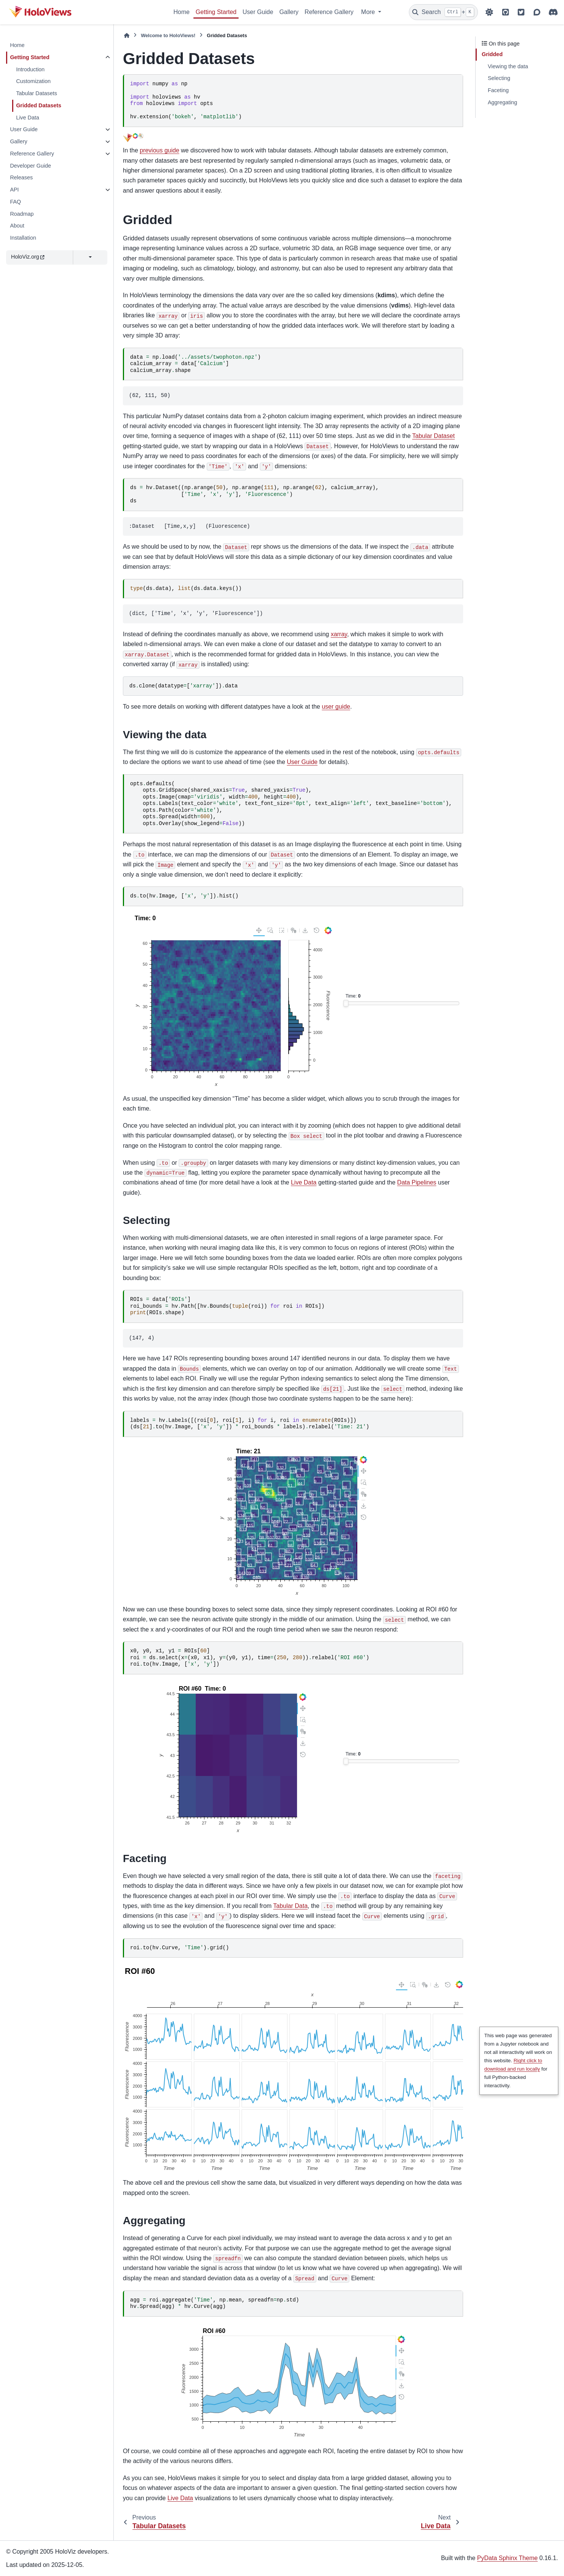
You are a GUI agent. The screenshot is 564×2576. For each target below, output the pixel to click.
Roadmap (21, 214)
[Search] (443, 12)
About (17, 226)
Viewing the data (508, 66)
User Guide (257, 12)
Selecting (499, 78)
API (14, 190)
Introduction (30, 69)
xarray (339, 634)
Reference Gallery (329, 12)
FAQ (15, 202)
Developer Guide (30, 166)
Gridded (492, 54)
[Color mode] (489, 12)
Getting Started (216, 12)
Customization (33, 81)
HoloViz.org (27, 257)
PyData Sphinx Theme (507, 2558)
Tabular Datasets (36, 93)
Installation (23, 238)
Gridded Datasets (38, 105)
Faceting (498, 90)
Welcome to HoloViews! (168, 35)
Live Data (27, 118)
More (369, 12)
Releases (21, 177)
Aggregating (502, 102)
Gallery (288, 12)
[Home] (126, 35)
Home (181, 12)
